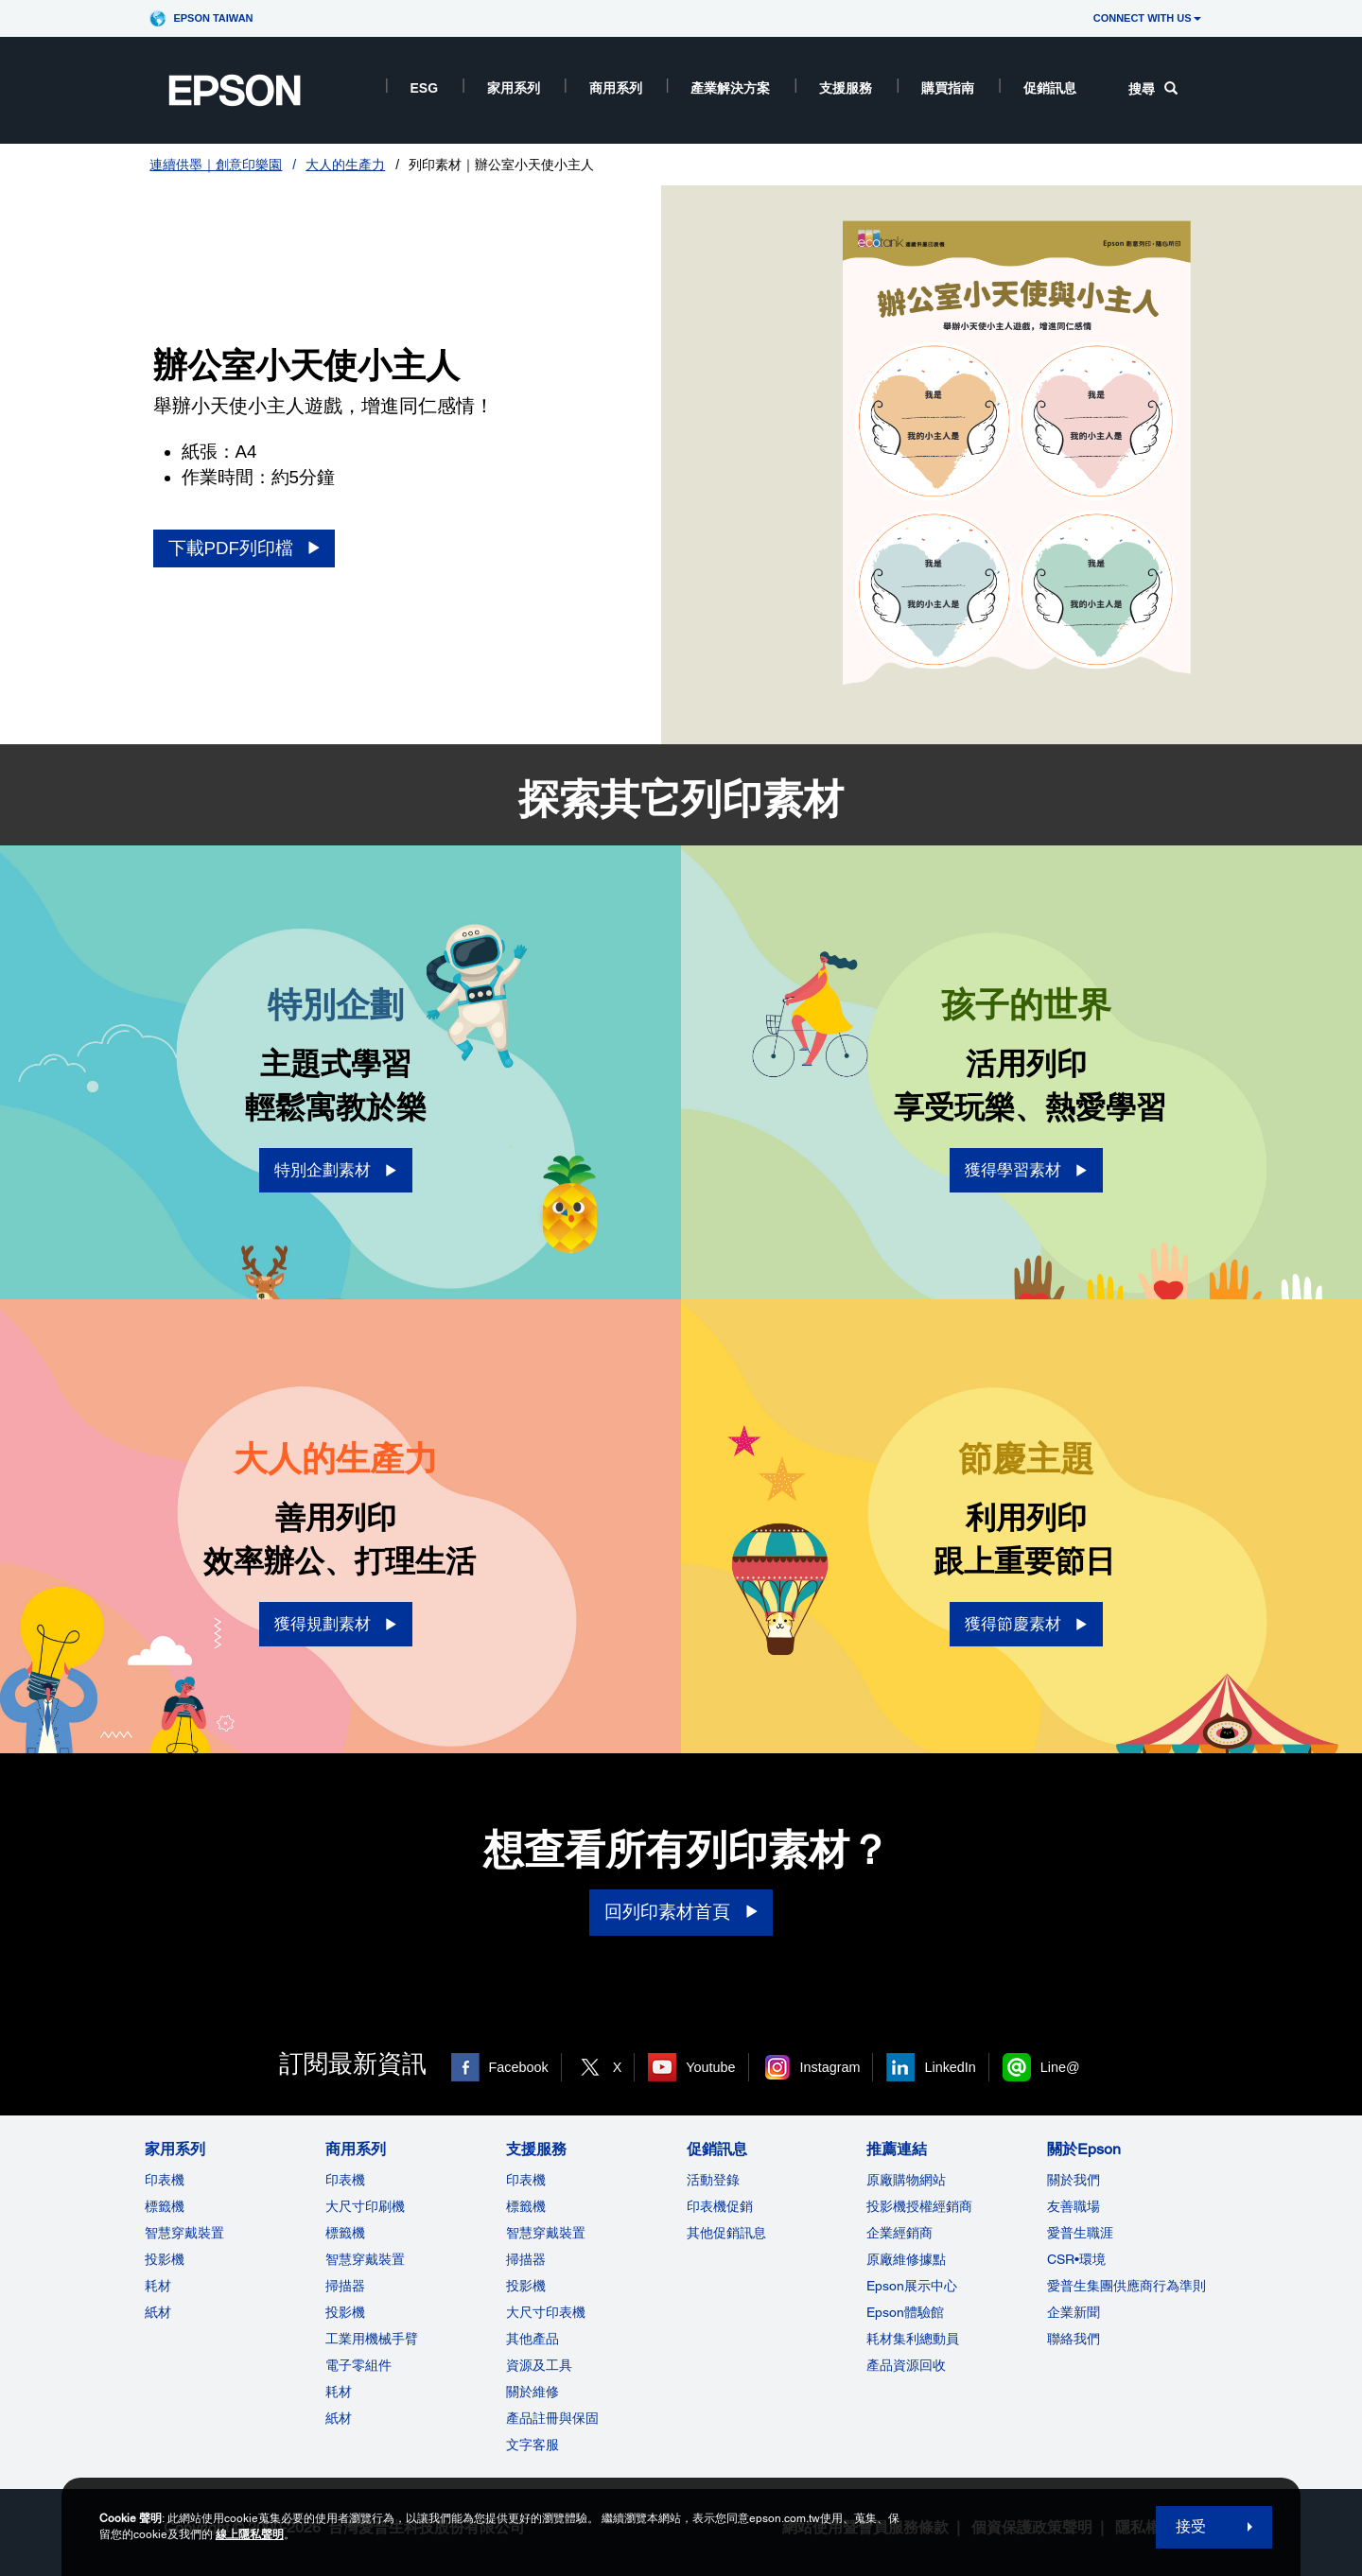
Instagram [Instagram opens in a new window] (830, 2067)
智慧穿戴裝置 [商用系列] (365, 2259)
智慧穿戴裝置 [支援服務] (545, 2232)
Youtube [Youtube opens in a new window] (710, 2067)
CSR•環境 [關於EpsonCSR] (1076, 2259)
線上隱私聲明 (250, 2534)
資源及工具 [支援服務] (539, 2365)
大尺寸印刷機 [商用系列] (365, 2206)
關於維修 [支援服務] (532, 2391)
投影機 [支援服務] (526, 2285)
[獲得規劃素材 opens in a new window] (335, 1624)
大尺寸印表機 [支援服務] (545, 2312)
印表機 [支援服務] (526, 2179)
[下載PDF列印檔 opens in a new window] (244, 549)
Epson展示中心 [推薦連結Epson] (911, 2285)
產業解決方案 (730, 88)
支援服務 (845, 88)
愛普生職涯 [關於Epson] (1080, 2232)
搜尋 (1153, 88)
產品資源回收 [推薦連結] (906, 2365)
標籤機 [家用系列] (164, 2206)
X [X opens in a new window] (617, 2067)
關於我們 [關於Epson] (1073, 2179)
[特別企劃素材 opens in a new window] (335, 1170)
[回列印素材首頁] (680, 1912)
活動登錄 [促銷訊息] (713, 2179)
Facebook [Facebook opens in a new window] (519, 2067)
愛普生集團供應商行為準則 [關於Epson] (1126, 2285)
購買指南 (947, 88)
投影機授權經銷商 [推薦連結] (919, 2206)
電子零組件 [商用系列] (358, 2365)
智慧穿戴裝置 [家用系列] (184, 2232)
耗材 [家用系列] (158, 2285)
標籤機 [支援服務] (526, 2206)
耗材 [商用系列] (338, 2391)
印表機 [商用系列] (345, 2179)
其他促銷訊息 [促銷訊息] (726, 2232)
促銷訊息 (1049, 88)
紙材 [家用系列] (158, 2312)
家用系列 (513, 88)
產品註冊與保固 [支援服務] (552, 2418)
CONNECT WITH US (1147, 18)
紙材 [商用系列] (338, 2418)
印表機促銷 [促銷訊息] (720, 2206)
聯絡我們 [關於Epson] (1073, 2338)
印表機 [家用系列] (164, 2179)
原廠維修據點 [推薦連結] (906, 2259)
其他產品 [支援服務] (532, 2338)
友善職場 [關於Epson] (1073, 2206)
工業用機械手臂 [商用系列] (371, 2338)
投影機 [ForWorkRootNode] (345, 2312)
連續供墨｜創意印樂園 (215, 164)
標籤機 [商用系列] (345, 2232)
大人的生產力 (345, 164)
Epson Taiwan (213, 18)
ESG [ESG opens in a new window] (424, 88)
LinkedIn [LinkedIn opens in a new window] (949, 2067)
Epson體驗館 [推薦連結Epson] (905, 2312)
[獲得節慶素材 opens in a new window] (1026, 1624)
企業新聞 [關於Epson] (1073, 2312)
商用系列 (615, 88)
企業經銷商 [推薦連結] (899, 2232)
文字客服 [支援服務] (532, 2444)
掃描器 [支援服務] (526, 2259)
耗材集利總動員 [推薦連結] (912, 2338)
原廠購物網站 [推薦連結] (906, 2179)
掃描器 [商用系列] (345, 2285)
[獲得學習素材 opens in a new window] (1026, 1170)
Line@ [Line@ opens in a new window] (1060, 2067)
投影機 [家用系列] (164, 2259)
